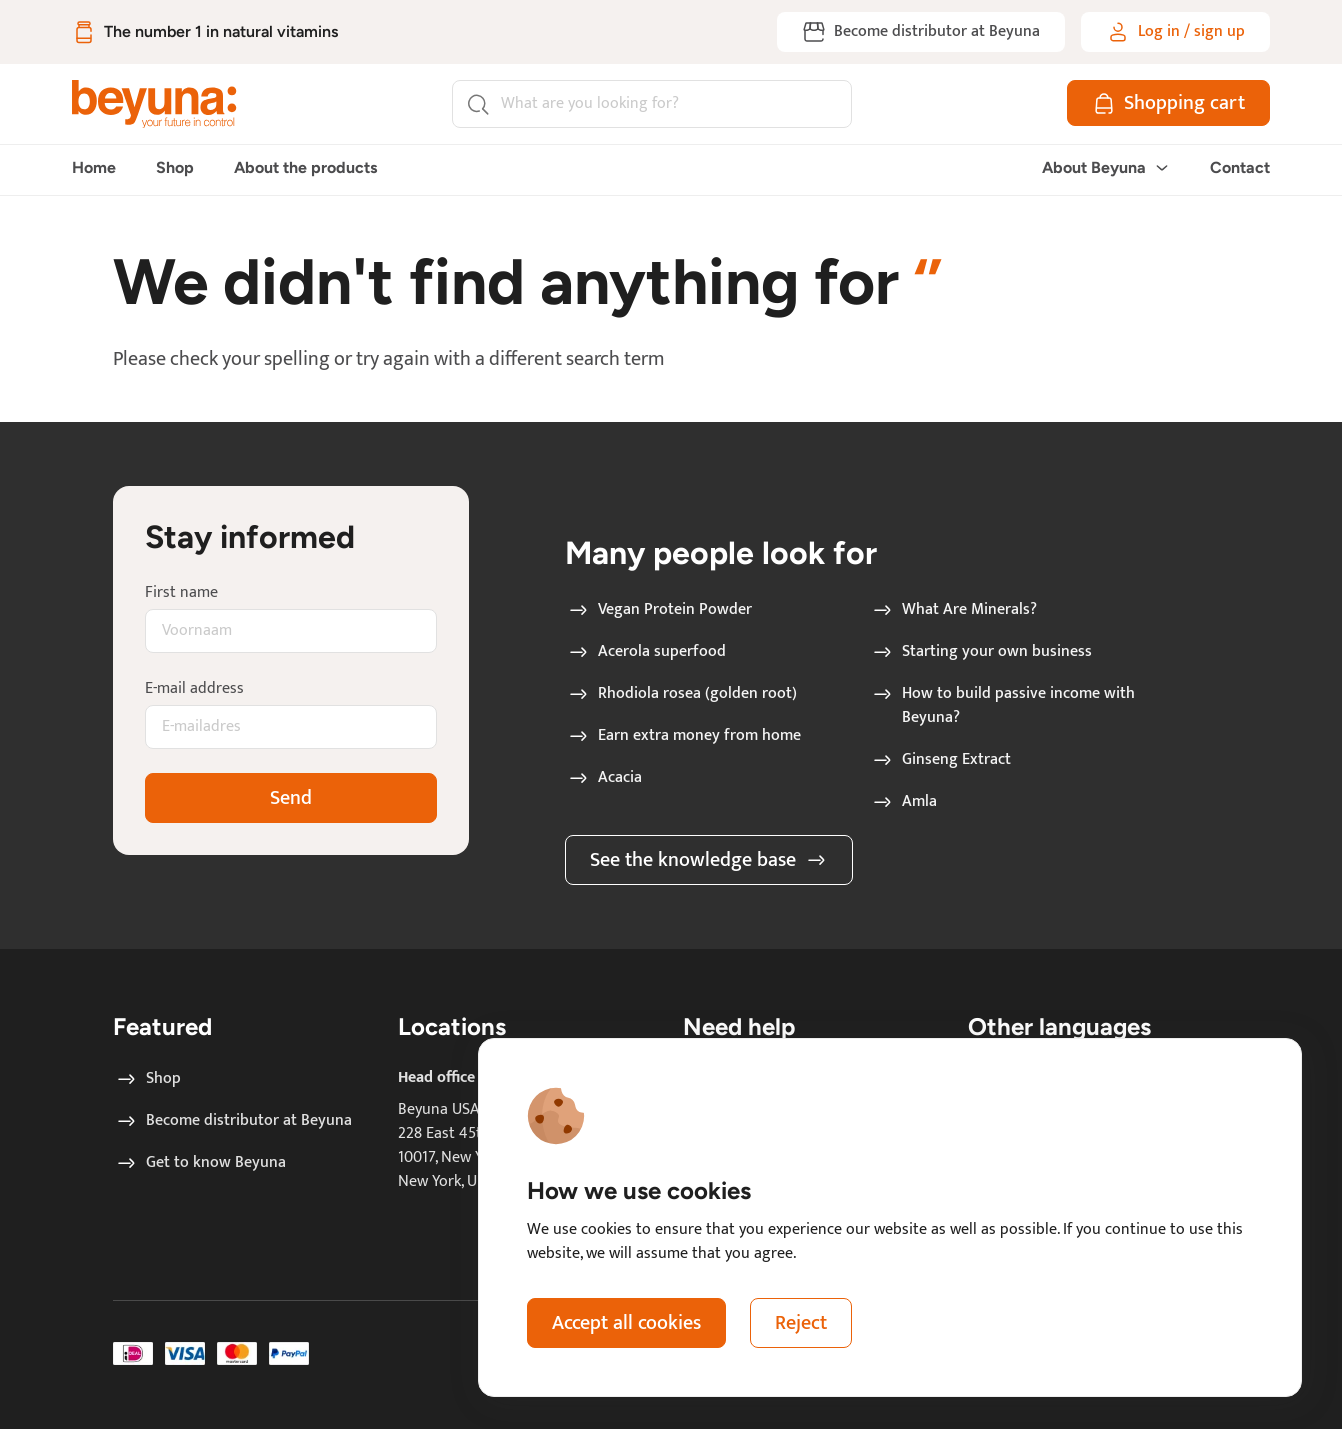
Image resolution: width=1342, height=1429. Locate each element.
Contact (1240, 167)
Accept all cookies (626, 1323)
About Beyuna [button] (1106, 167)
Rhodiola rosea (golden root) (681, 694)
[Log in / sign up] (1175, 32)
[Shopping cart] (1168, 103)
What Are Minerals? (953, 610)
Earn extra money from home (683, 736)
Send (291, 798)
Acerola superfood (646, 652)
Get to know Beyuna (200, 1163)
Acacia (604, 778)
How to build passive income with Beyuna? (1002, 706)
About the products (305, 167)
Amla (903, 802)
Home (94, 167)
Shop (175, 167)
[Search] (652, 104)
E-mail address (194, 689)
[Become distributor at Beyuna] (921, 32)
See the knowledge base (709, 860)
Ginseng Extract (940, 760)
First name (181, 593)
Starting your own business (981, 652)
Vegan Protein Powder (659, 610)
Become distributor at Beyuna (233, 1121)
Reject (801, 1323)
